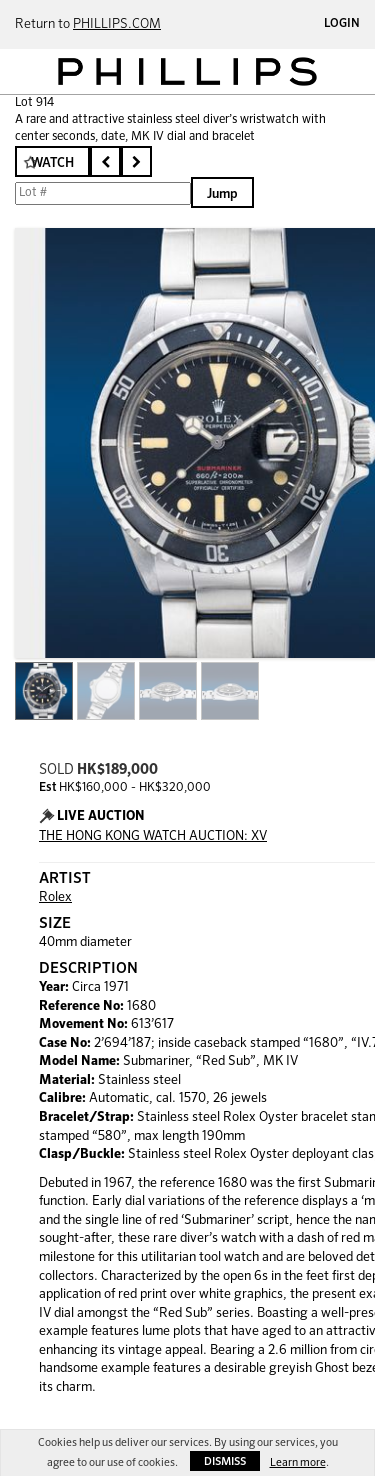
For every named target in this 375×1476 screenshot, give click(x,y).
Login (342, 24)
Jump (222, 194)
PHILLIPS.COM (117, 24)
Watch (52, 163)
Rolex (55, 897)
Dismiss (225, 1461)
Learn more (298, 1462)
